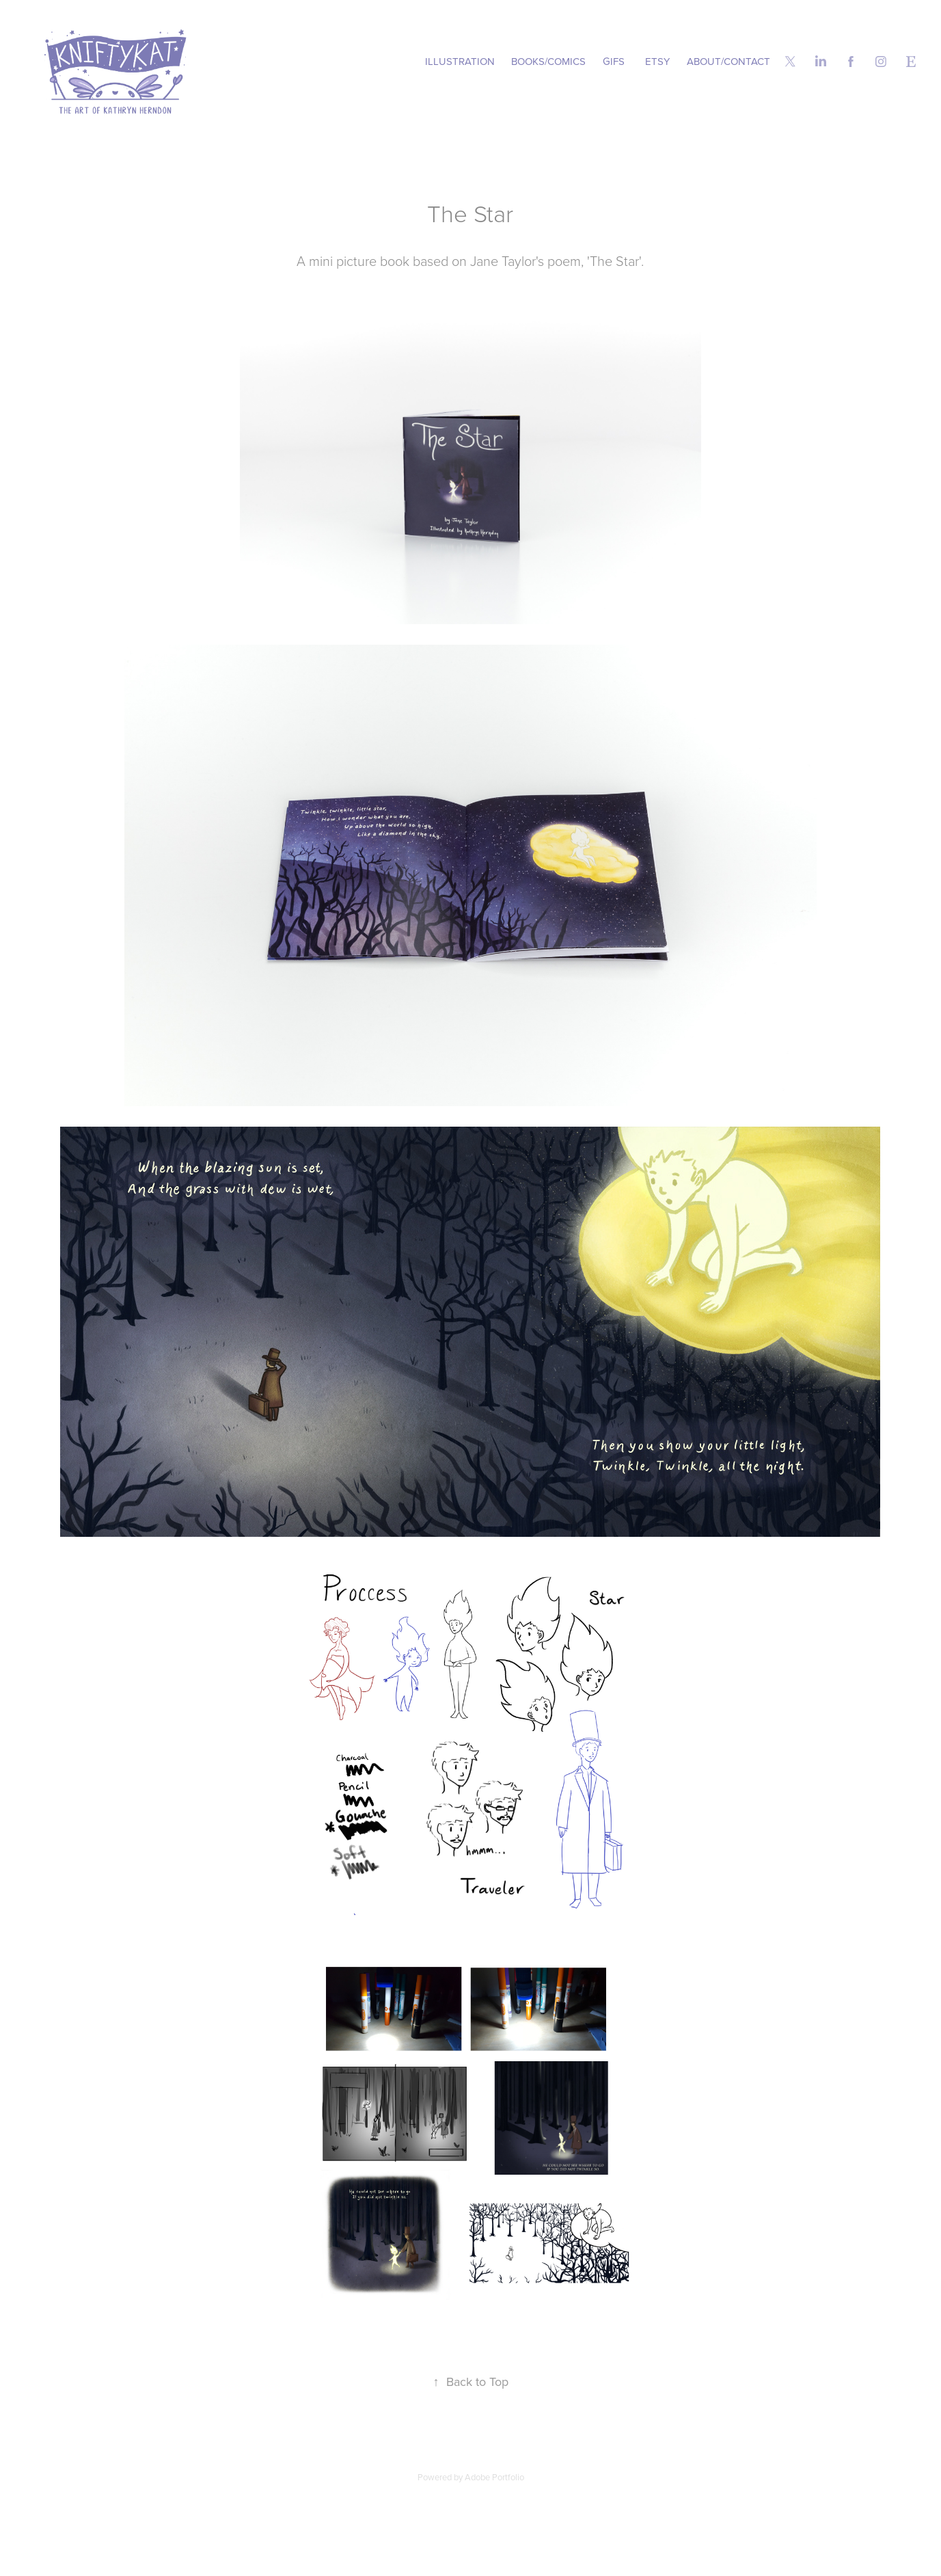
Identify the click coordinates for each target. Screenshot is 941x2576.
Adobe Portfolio (494, 2477)
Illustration (460, 61)
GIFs (614, 61)
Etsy (657, 61)
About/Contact (728, 61)
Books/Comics (548, 61)
